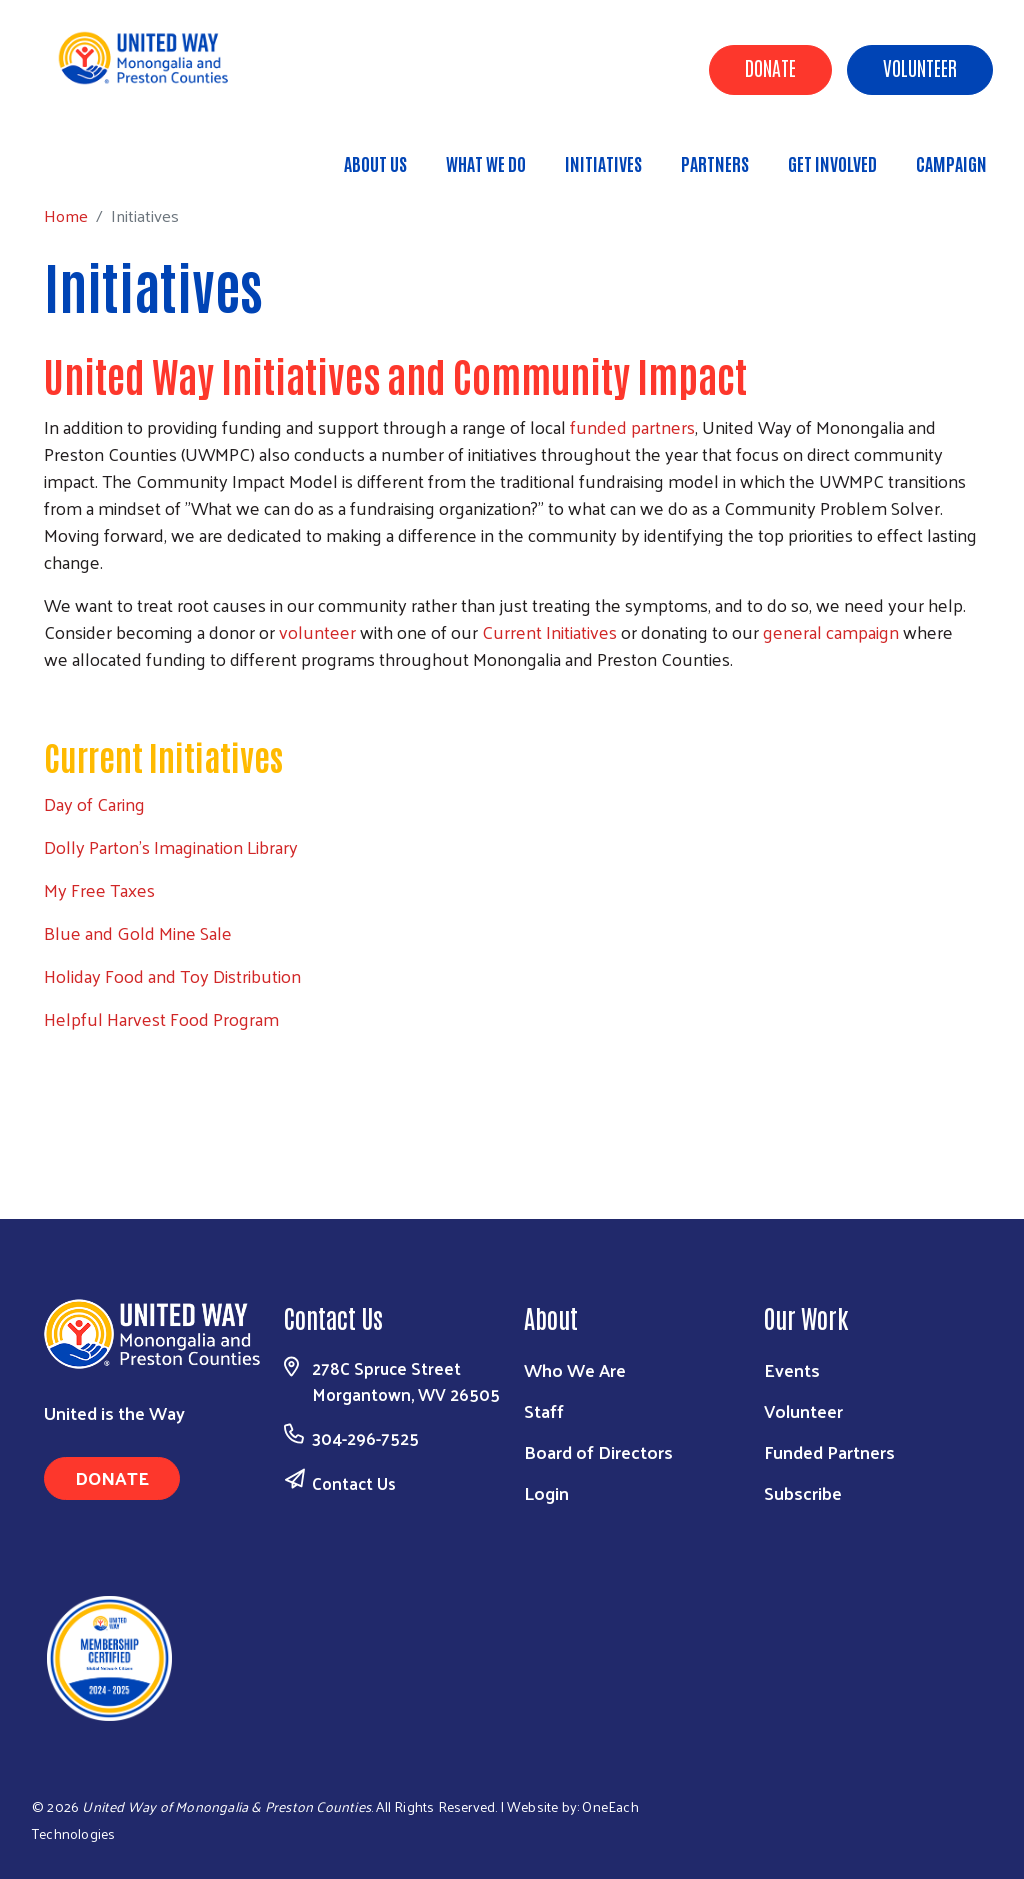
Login (546, 1492)
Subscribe (803, 1492)
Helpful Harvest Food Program (161, 1018)
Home (117, 154)
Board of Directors (598, 1451)
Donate (770, 67)
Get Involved (832, 163)
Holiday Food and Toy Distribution (172, 975)
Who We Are (575, 1369)
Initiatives (603, 163)
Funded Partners (829, 1451)
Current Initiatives (549, 631)
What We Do (486, 163)
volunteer (317, 631)
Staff (544, 1410)
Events (792, 1369)
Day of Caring (94, 803)
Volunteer (920, 67)
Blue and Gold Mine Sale (138, 932)
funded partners (632, 426)
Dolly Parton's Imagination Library (171, 846)
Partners (715, 163)
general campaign (831, 631)
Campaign (951, 163)
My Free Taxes (99, 889)
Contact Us (354, 1483)
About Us (375, 163)
